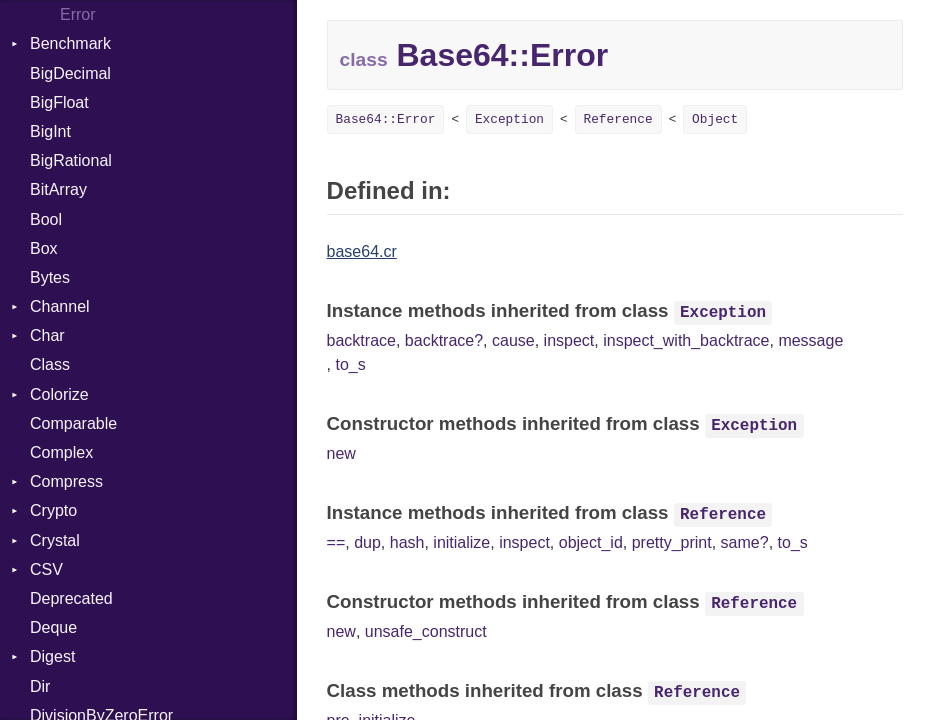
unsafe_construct (426, 631)
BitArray (58, 189)
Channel (60, 306)
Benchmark (70, 43)
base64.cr (362, 251)
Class (50, 364)
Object (715, 119)
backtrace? (444, 340)
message (810, 340)
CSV (46, 569)
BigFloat (59, 102)
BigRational (71, 160)
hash (407, 542)
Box (44, 248)
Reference (618, 119)
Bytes (50, 277)
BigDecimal (70, 73)
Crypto (53, 510)
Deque (53, 627)
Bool (46, 219)
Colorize (59, 394)
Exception (509, 119)
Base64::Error (386, 119)
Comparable (73, 423)
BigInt (50, 131)
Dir (40, 686)
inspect (569, 340)
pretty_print (672, 542)
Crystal (55, 540)
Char (47, 335)
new (341, 453)
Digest (52, 656)
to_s (350, 364)
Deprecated (71, 598)
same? (745, 542)
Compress (66, 481)
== (336, 542)
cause (513, 340)
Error (78, 14)
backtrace (361, 340)
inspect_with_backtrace (686, 340)
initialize (461, 542)
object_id (591, 542)
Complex (61, 452)
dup (367, 542)
